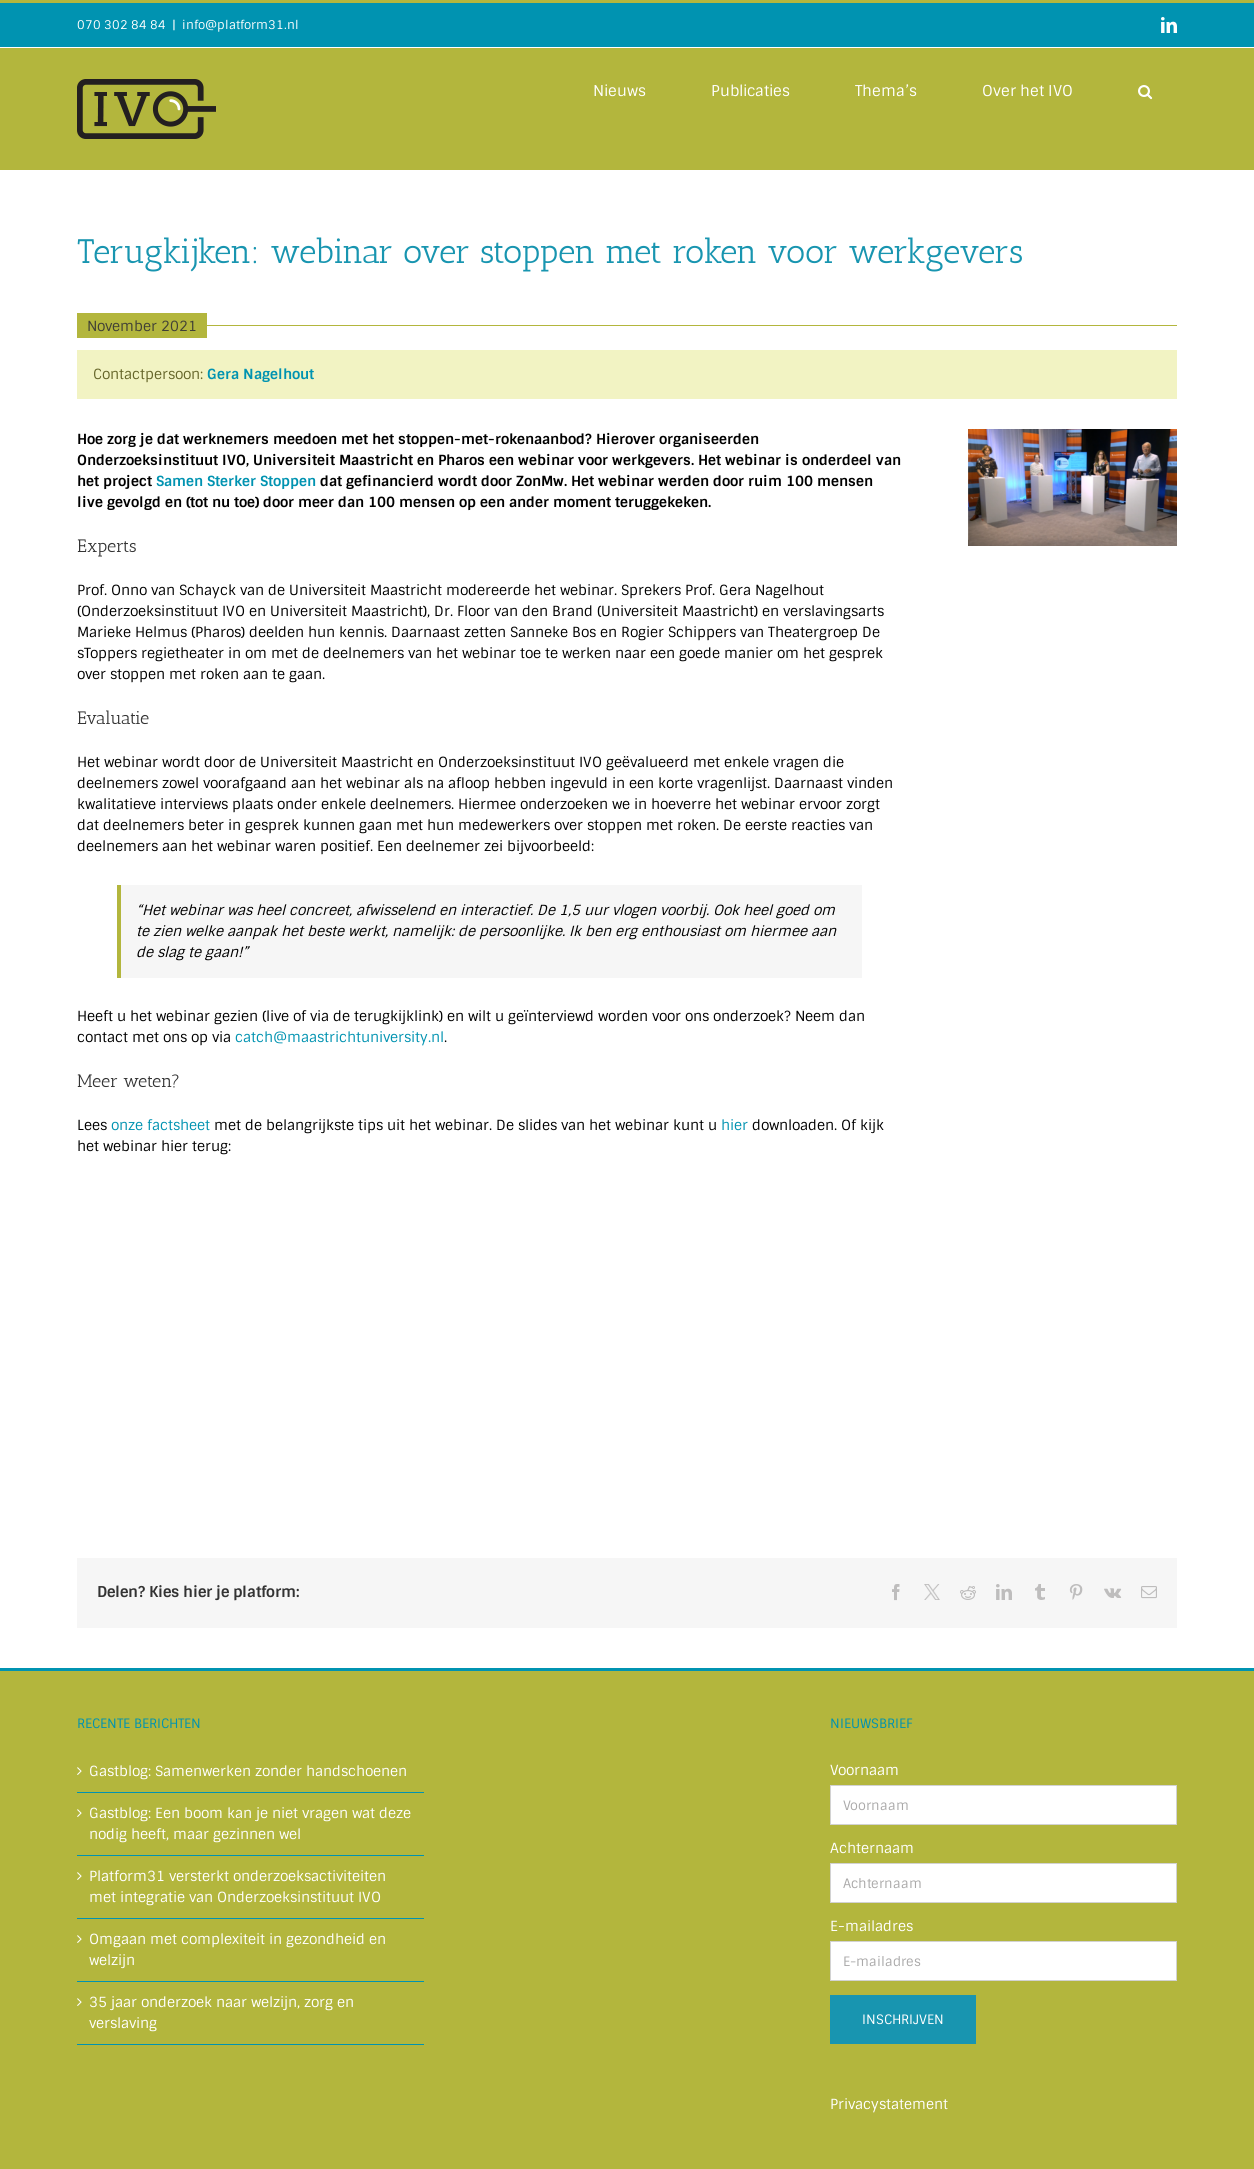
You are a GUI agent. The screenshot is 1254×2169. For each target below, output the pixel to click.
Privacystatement (889, 2104)
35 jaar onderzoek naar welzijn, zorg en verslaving (221, 2012)
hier (734, 1125)
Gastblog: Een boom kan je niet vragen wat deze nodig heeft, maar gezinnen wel (250, 1823)
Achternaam (872, 1848)
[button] (1145, 90)
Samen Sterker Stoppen (236, 481)
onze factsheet (160, 1125)
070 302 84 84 (121, 25)
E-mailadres (871, 1926)
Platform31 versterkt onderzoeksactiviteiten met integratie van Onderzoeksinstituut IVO (237, 1886)
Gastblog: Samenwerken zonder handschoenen (248, 1771)
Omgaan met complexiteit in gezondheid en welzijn (237, 1949)
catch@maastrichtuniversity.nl (339, 1037)
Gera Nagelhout (260, 374)
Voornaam (864, 1770)
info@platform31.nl (240, 25)
